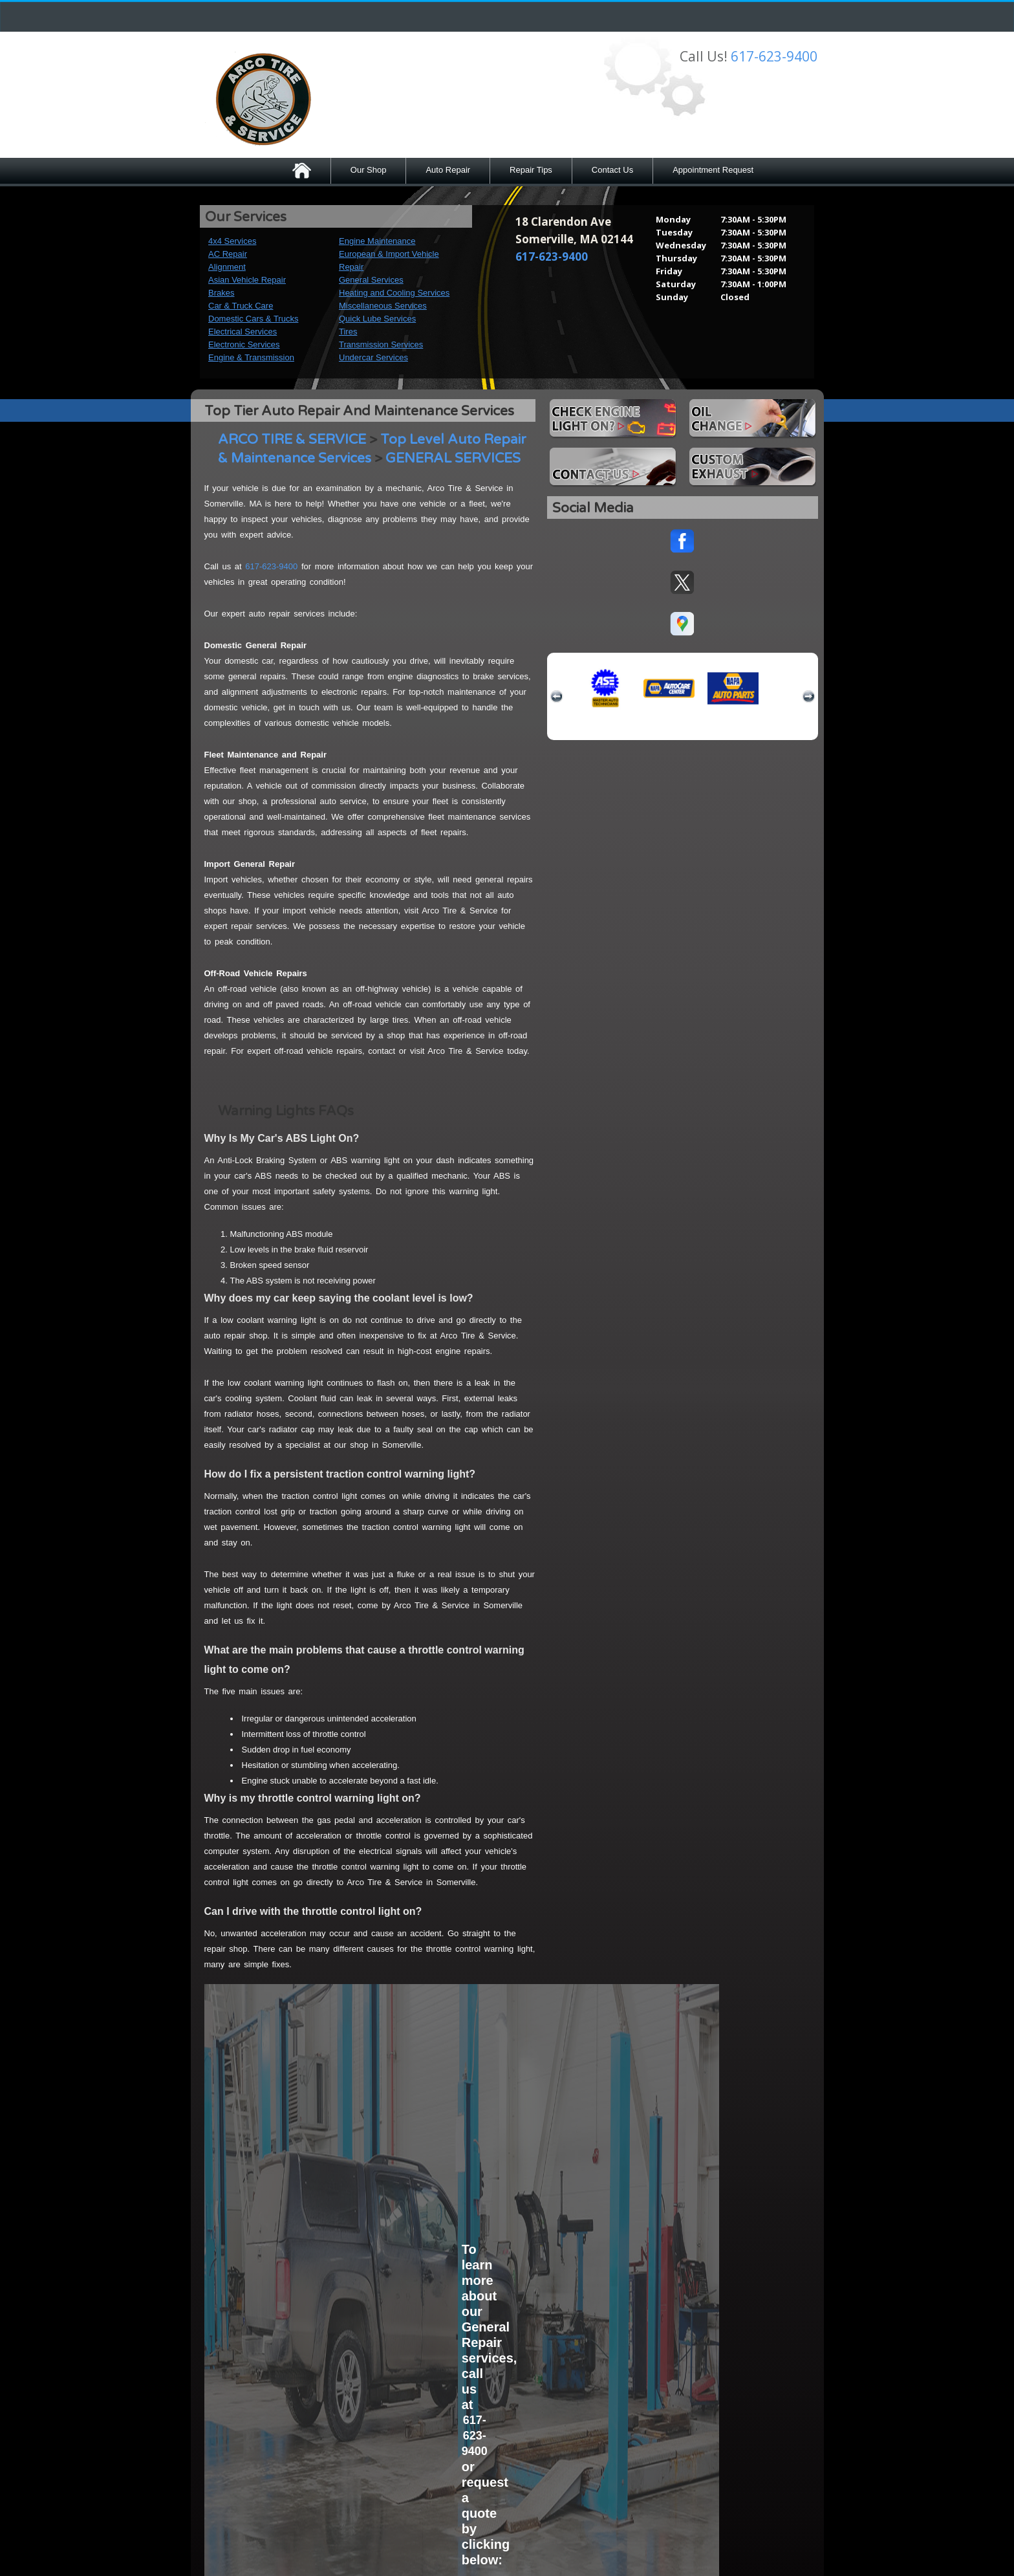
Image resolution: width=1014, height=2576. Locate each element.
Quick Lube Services (377, 318)
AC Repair (227, 254)
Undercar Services (373, 357)
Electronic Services (244, 344)
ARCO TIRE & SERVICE (292, 439)
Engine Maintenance (377, 241)
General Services (371, 280)
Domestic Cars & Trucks (253, 318)
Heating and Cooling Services (394, 293)
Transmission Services (381, 344)
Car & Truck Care (240, 306)
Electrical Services (242, 331)
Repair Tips (531, 170)
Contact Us (612, 170)
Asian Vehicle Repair (247, 280)
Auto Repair (448, 170)
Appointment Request (713, 170)
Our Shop (369, 170)
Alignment (227, 267)
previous (556, 696)
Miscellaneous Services (383, 306)
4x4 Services (232, 241)
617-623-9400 (774, 56)
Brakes (221, 293)
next (808, 696)
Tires (348, 331)
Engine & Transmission (251, 357)
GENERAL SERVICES (453, 458)
